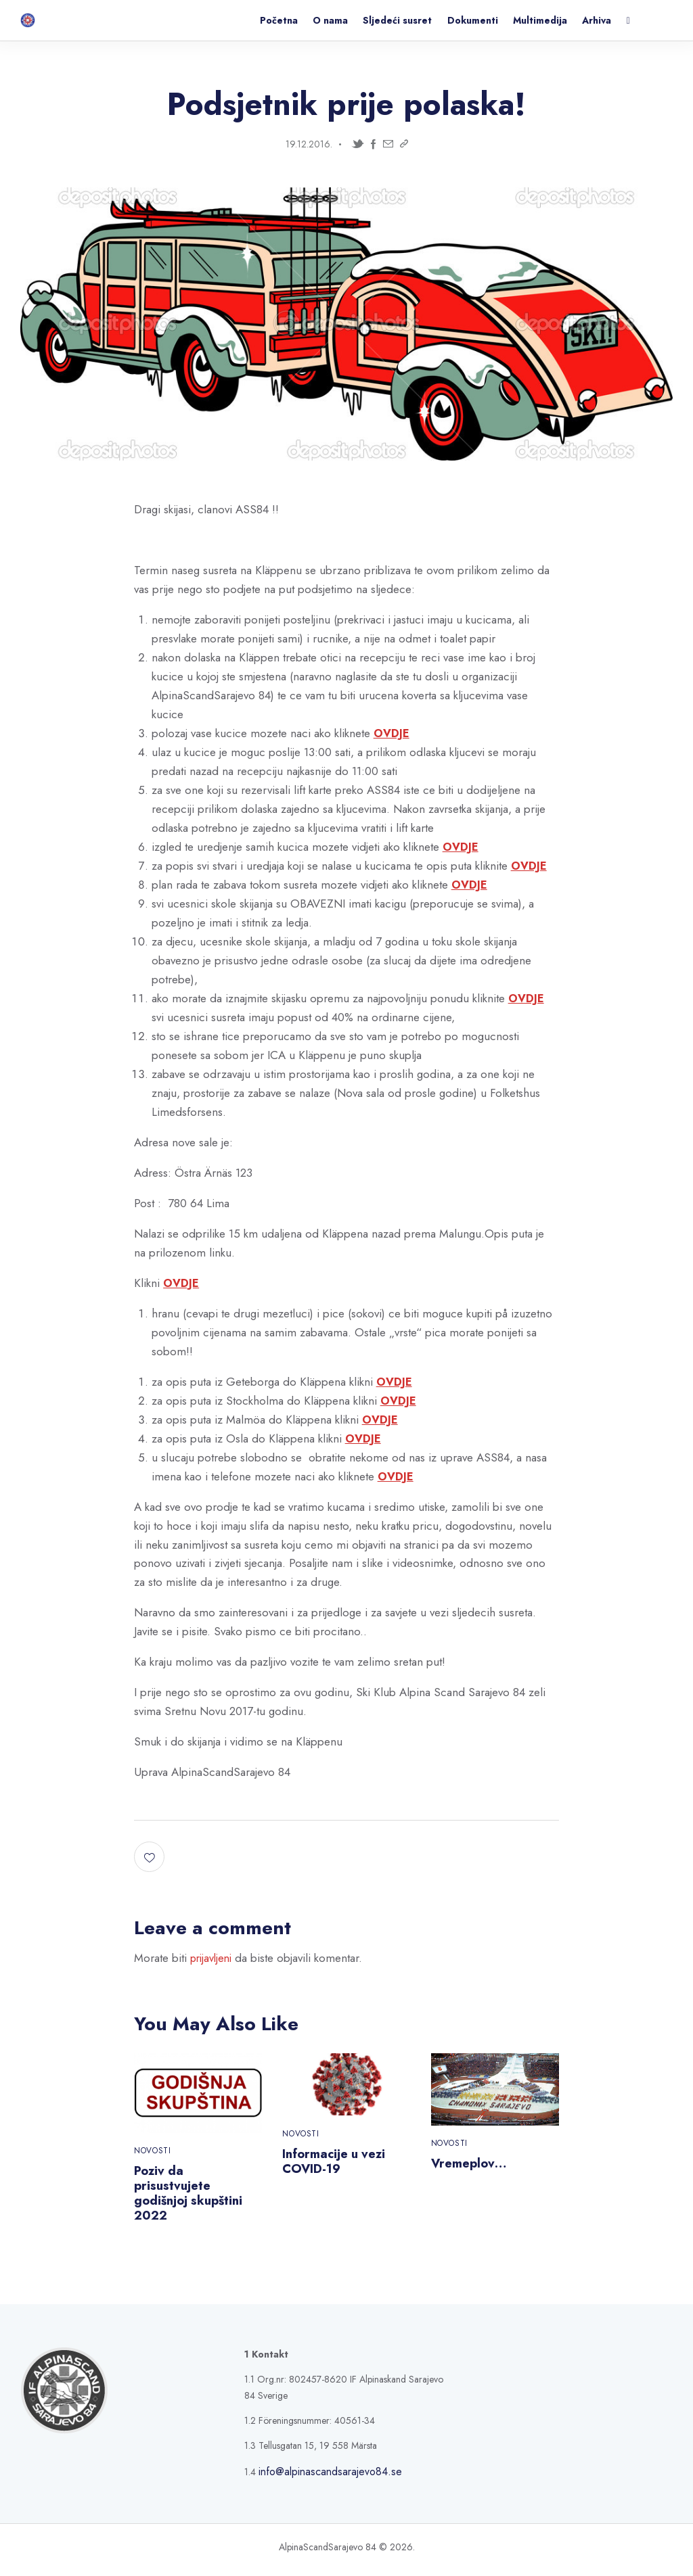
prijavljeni (213, 1958)
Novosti (152, 2153)
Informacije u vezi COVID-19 (338, 2163)
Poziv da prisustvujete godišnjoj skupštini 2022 (192, 2197)
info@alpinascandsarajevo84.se (319, 2477)
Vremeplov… (471, 2165)
